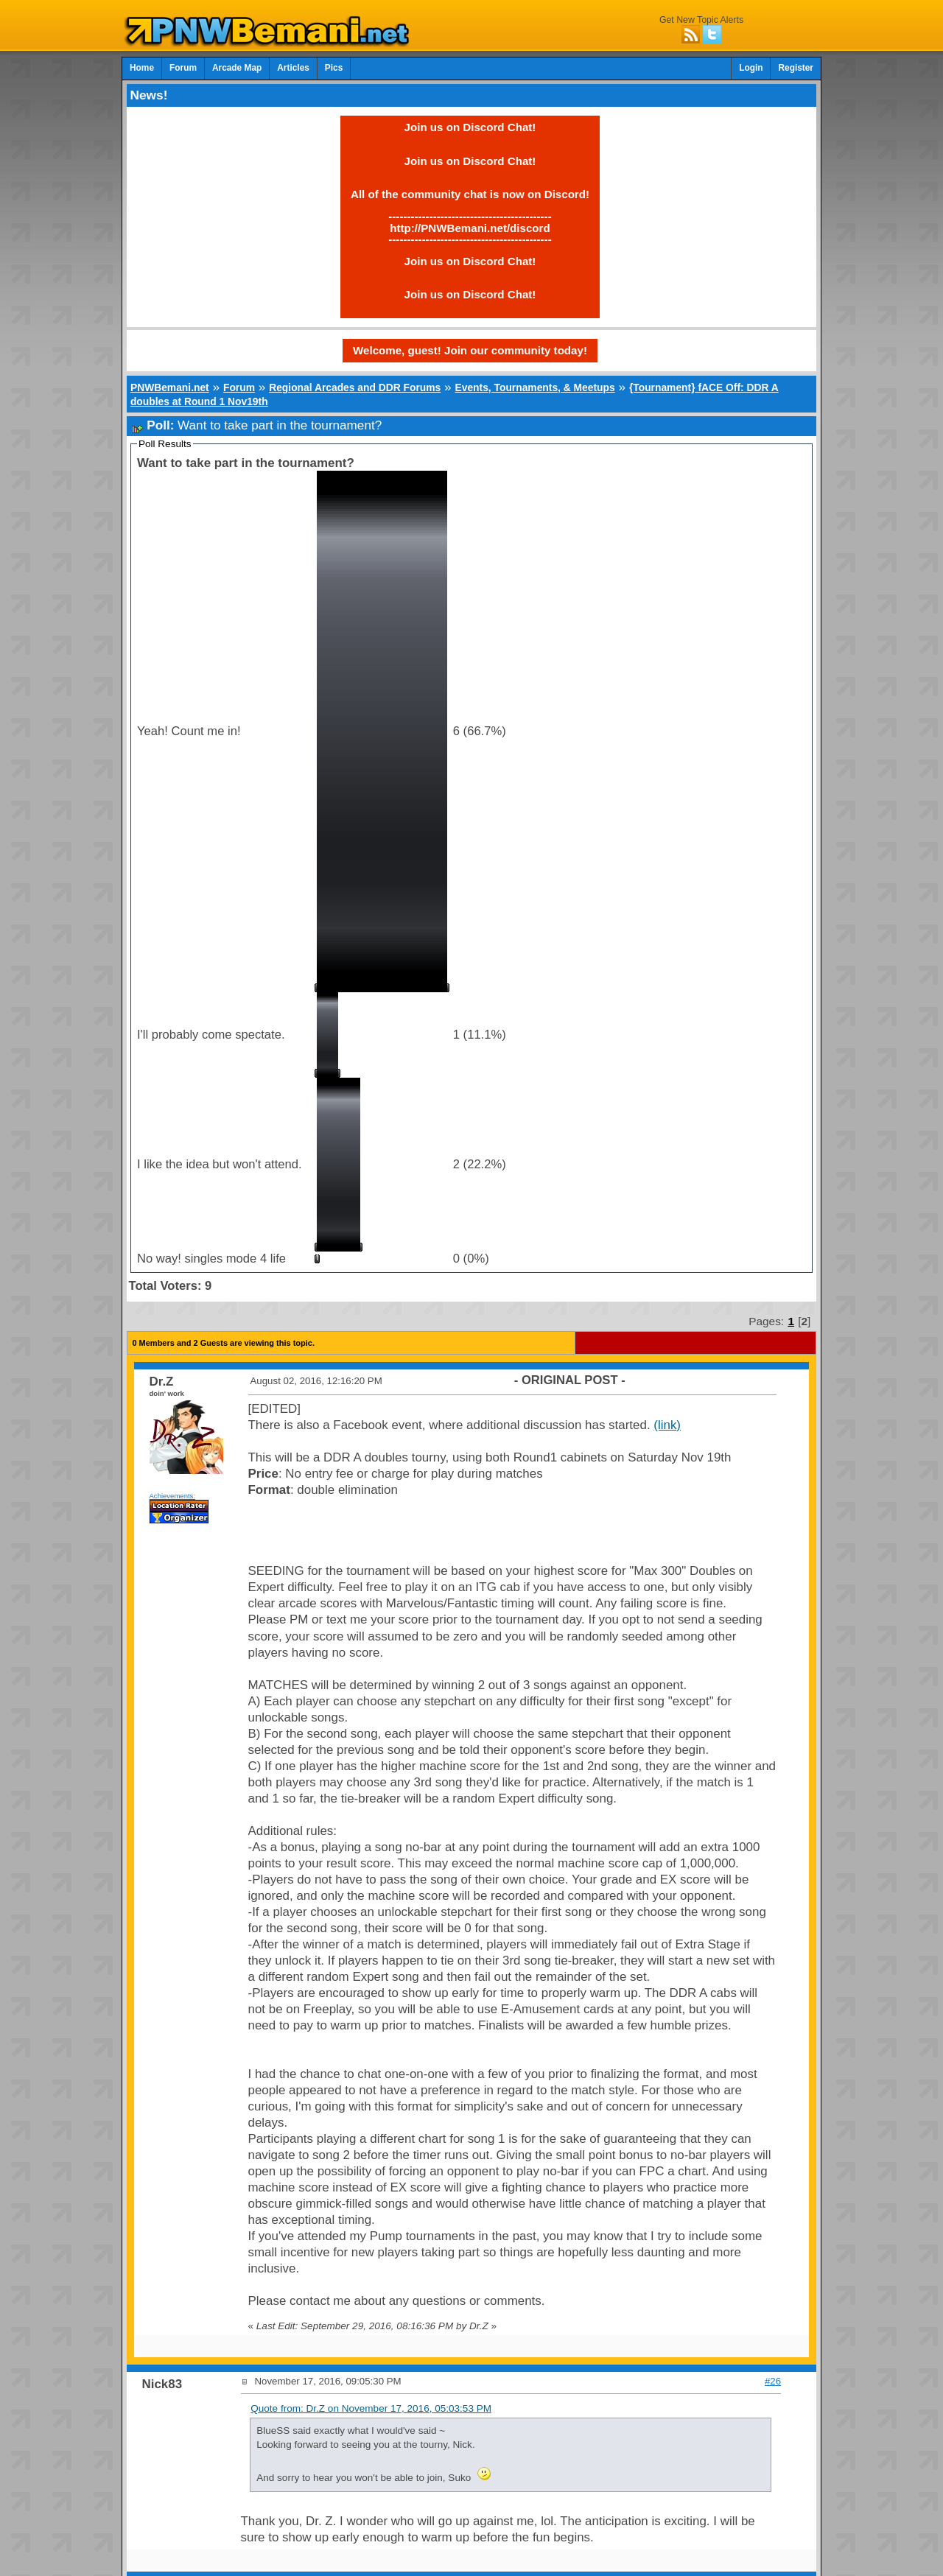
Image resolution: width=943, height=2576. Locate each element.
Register (795, 68)
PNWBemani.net (169, 387)
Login (751, 68)
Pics (334, 68)
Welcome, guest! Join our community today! (470, 350)
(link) (667, 1425)
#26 (773, 2381)
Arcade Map (237, 68)
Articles (293, 68)
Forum (183, 68)
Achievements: (173, 1496)
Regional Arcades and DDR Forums (355, 387)
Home (142, 68)
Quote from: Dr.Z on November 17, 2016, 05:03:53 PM (370, 2408)
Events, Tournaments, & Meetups (534, 387)
